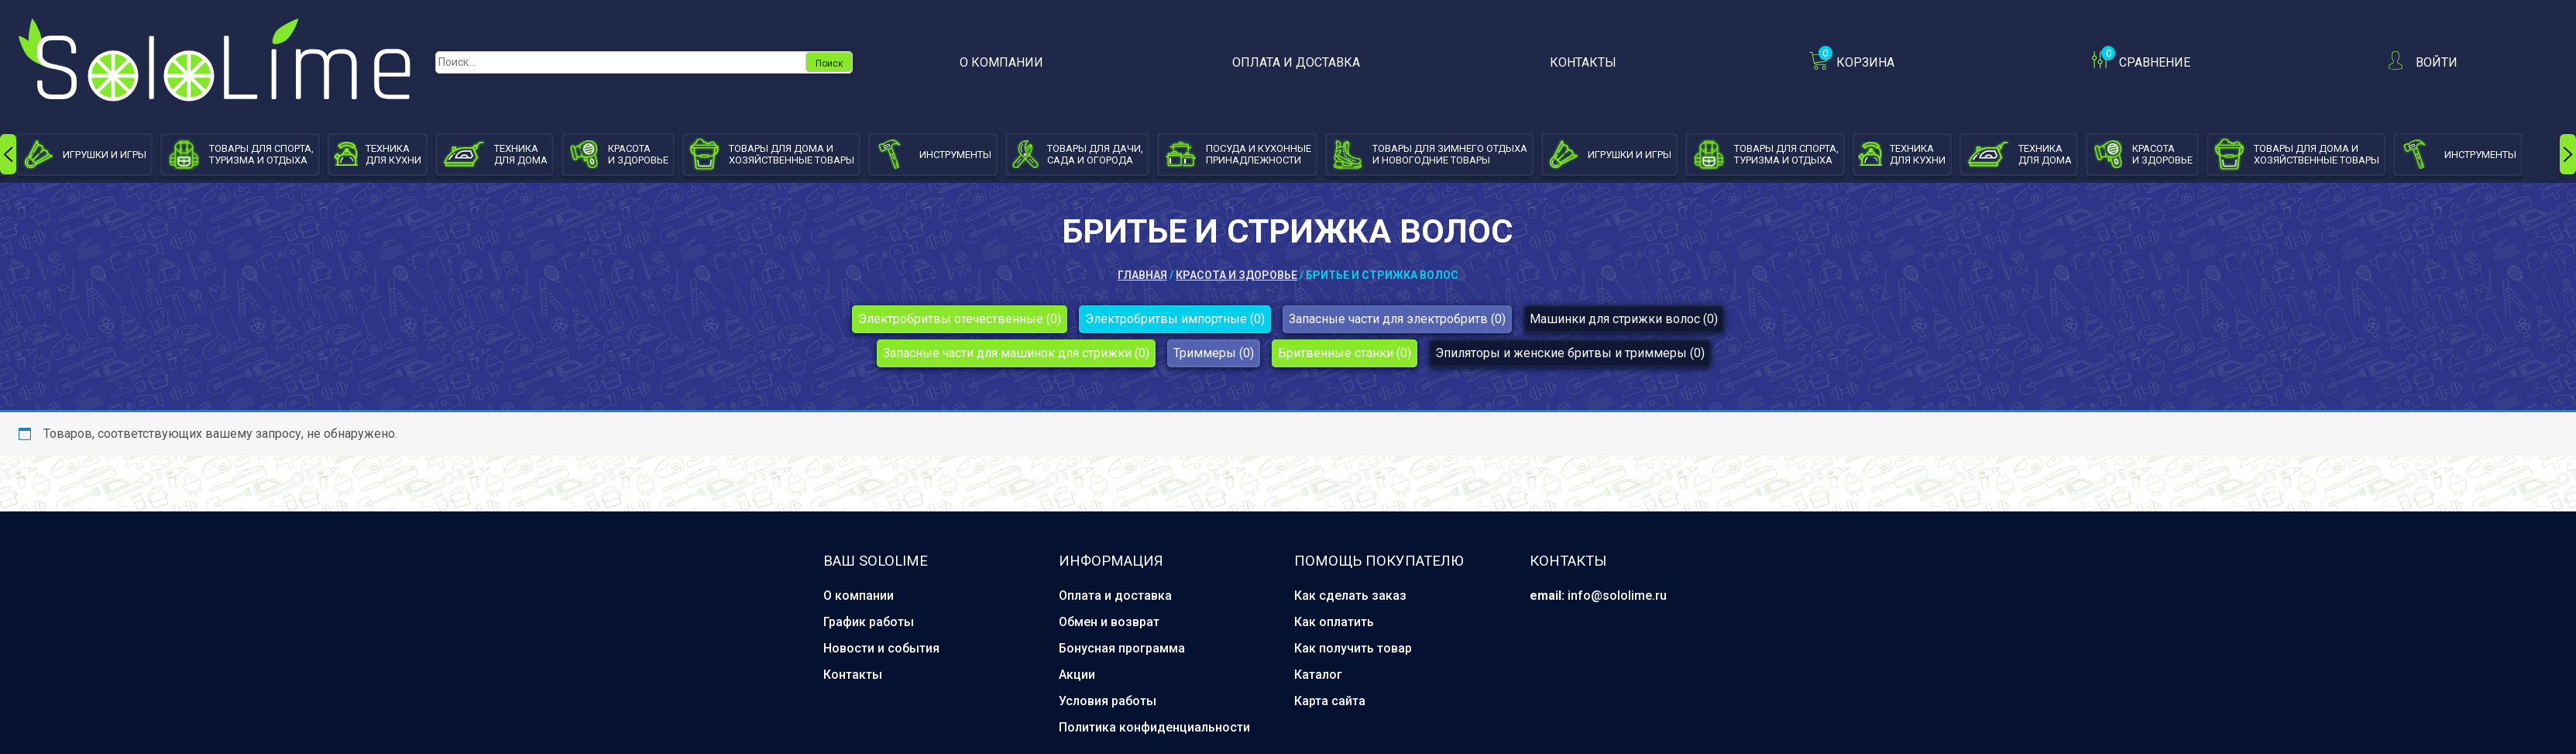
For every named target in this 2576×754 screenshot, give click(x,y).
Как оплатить (1334, 622)
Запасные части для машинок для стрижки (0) (1016, 353)
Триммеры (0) (1213, 353)
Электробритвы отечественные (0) (959, 319)
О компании (1001, 62)
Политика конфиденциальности (1154, 727)
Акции (1077, 674)
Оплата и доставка (1296, 62)
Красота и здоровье (1236, 275)
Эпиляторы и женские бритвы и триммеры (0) (1570, 353)
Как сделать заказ (1350, 595)
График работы (868, 622)
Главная (1142, 275)
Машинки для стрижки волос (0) (1624, 319)
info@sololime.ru (1617, 595)
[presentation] (8, 154)
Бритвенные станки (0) (1344, 353)
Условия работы (1107, 701)
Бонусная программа (1122, 648)
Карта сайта (1329, 701)
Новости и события (881, 648)
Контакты (1583, 62)
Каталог (1318, 674)
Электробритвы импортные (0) (1175, 319)
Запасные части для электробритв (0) (1397, 319)
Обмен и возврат (1109, 622)
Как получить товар (1353, 648)
